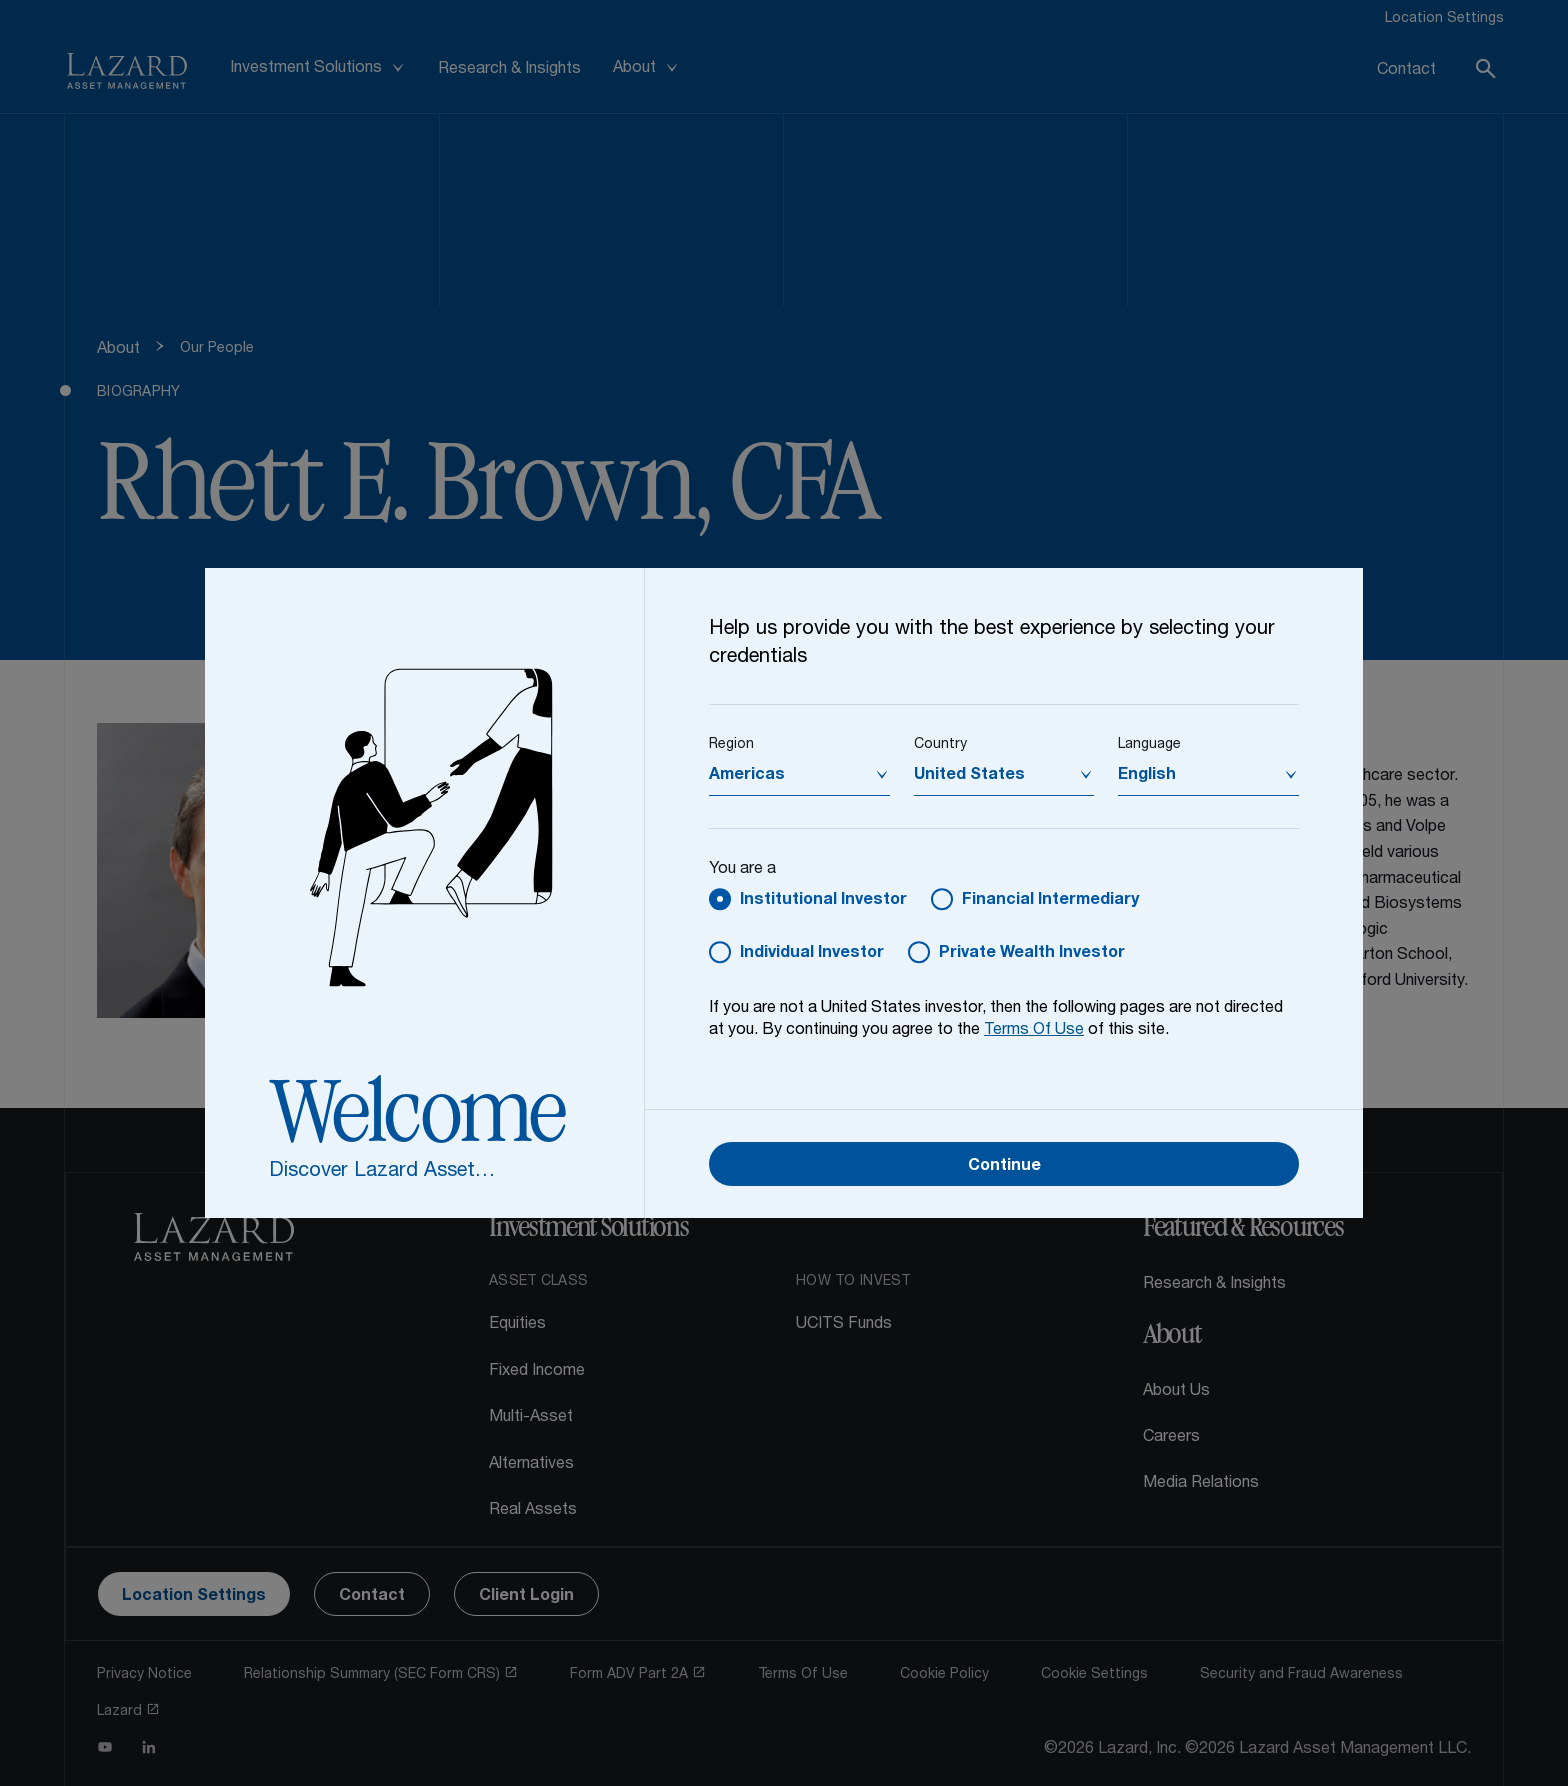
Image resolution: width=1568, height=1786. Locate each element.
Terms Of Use (1034, 1031)
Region (731, 745)
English (1147, 776)
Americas (747, 776)
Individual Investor (812, 954)
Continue (1004, 1167)
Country (940, 745)
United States (969, 776)
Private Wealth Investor (1032, 954)
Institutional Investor (823, 901)
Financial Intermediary (1050, 901)
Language (1149, 745)
